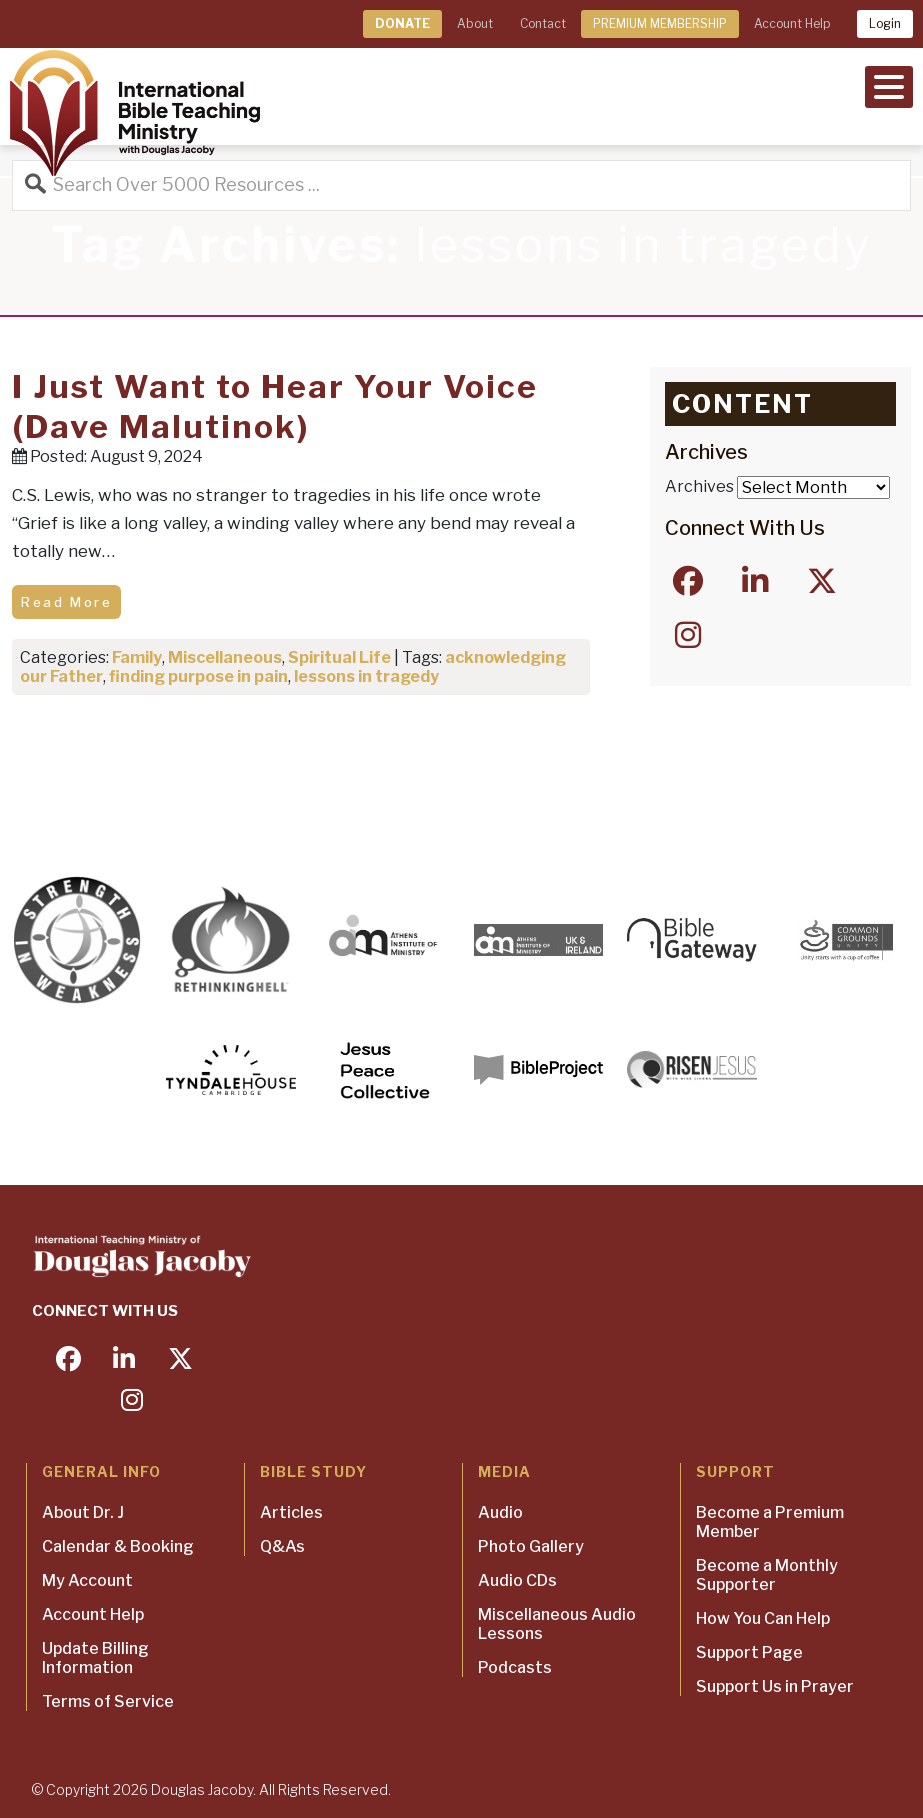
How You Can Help (763, 1618)
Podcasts (515, 1667)
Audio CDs (517, 1580)
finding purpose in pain (198, 676)
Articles (291, 1512)
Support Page (749, 1652)
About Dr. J (83, 1512)
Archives (699, 486)
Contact (543, 23)
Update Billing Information (95, 1658)
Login (885, 23)
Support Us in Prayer (775, 1686)
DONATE (402, 23)
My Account (87, 1580)
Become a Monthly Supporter (767, 1575)
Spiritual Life (339, 657)
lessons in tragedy (366, 676)
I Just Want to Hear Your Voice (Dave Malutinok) (275, 406)
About (475, 23)
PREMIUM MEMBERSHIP (660, 23)
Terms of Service (108, 1701)
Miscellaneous (225, 657)
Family (137, 657)
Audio (500, 1512)
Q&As (282, 1546)
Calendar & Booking (118, 1546)
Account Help (792, 23)
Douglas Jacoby (202, 1789)
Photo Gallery (531, 1546)
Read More (66, 602)
